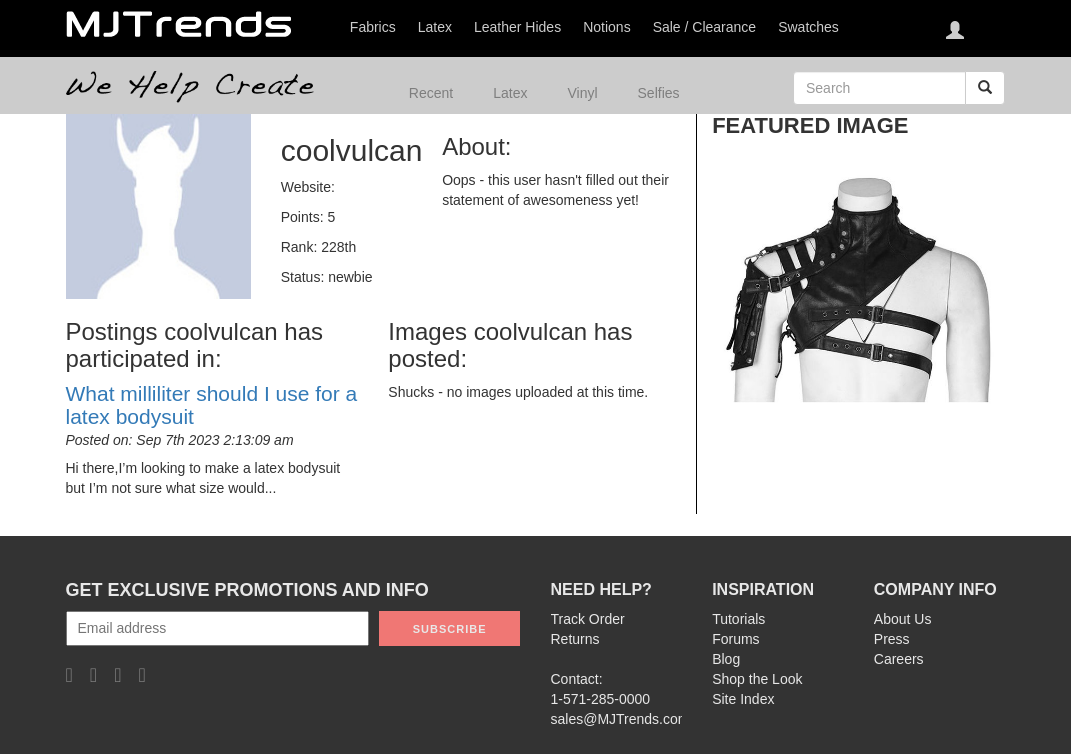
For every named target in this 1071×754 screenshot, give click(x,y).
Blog (726, 659)
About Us (903, 619)
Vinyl (582, 93)
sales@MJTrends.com (620, 719)
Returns (575, 639)
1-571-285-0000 (601, 699)
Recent (431, 93)
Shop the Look (757, 679)
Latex (510, 93)
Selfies (659, 93)
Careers (899, 659)
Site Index (743, 699)
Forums (735, 639)
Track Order (588, 619)
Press (892, 639)
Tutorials (738, 619)
